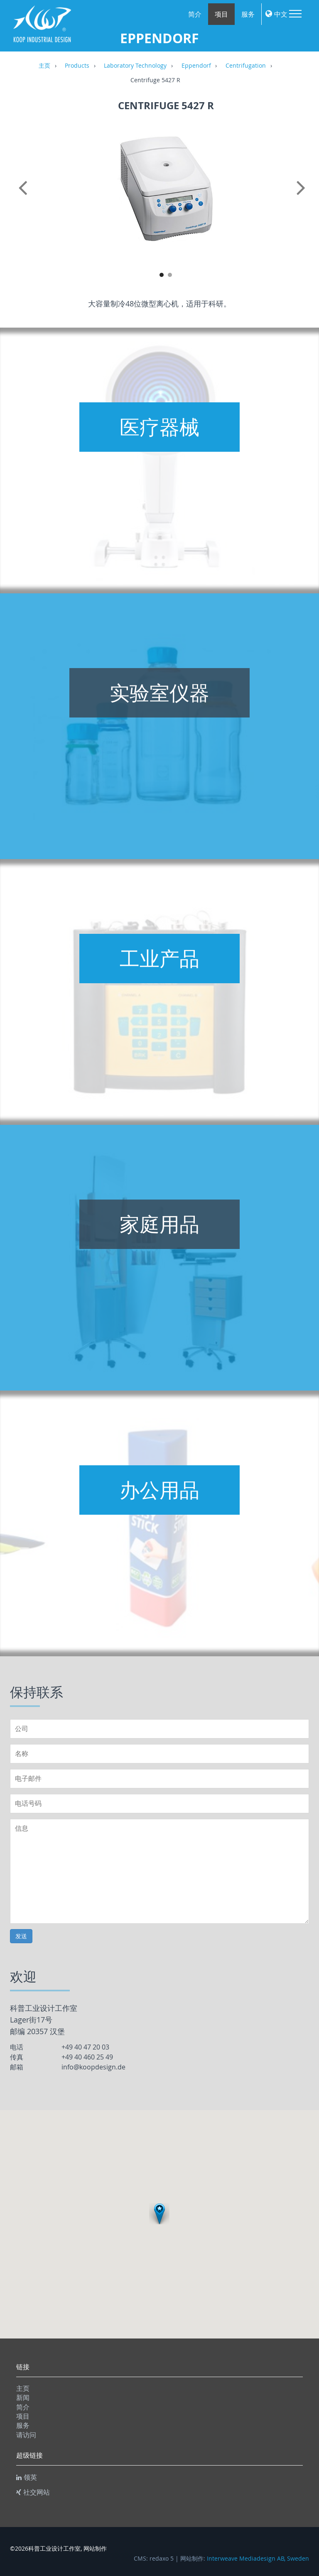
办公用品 (159, 1489)
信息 (159, 1871)
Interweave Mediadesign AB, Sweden (258, 2558)
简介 (194, 14)
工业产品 (159, 958)
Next (307, 197)
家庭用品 (159, 1224)
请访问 (26, 2434)
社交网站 (33, 2492)
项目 (221, 14)
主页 (44, 66)
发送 (21, 1936)
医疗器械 (159, 427)
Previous (24, 197)
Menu (295, 13)
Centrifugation (246, 66)
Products (77, 66)
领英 (26, 2477)
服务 (248, 14)
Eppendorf (196, 66)
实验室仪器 (159, 692)
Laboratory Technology (135, 66)
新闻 (22, 2397)
